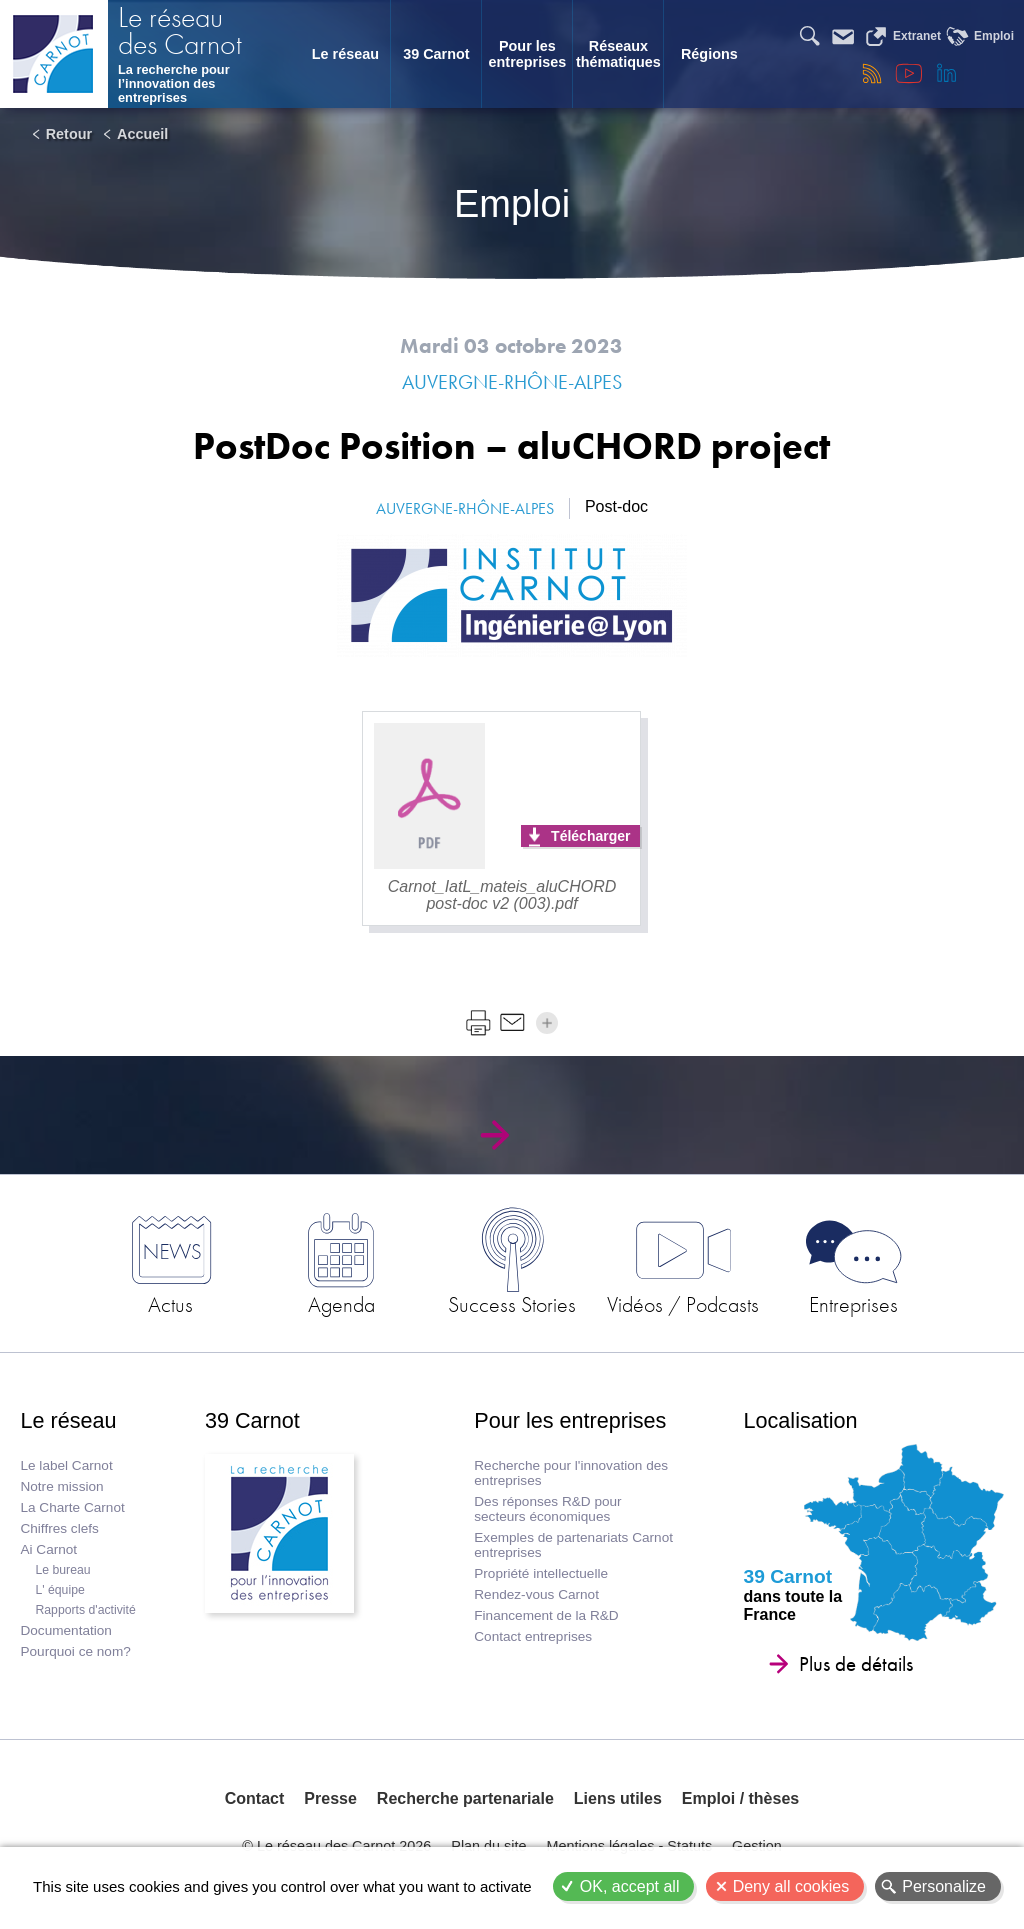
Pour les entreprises (528, 54)
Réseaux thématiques (618, 54)
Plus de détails (856, 1664)
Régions (709, 54)
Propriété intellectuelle (541, 1573)
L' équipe (59, 1590)
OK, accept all (630, 1886)
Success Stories (512, 1304)
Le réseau (345, 54)
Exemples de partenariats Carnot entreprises (573, 1545)
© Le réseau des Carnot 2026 (336, 1846)
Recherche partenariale (465, 1798)
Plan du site (488, 1846)
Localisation (801, 1420)
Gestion (757, 1846)
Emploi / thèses (740, 1798)
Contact (255, 1798)
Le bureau (62, 1570)
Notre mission (61, 1486)
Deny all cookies (791, 1886)
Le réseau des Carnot (180, 33)
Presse (330, 1798)
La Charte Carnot (72, 1507)
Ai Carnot (48, 1549)
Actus (170, 1304)
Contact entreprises (533, 1636)
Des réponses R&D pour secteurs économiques (547, 1509)
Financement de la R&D (546, 1615)
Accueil (142, 134)
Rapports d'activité (85, 1610)
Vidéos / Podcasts (683, 1304)
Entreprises (853, 1304)
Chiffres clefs (59, 1528)
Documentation (65, 1630)
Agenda (341, 1304)
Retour (69, 134)
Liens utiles (618, 1798)
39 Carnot (436, 54)
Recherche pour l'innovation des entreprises (571, 1473)
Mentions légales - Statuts (630, 1846)
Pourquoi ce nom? (75, 1651)
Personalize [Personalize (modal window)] (944, 1886)
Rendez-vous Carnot (536, 1594)
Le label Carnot (66, 1465)
